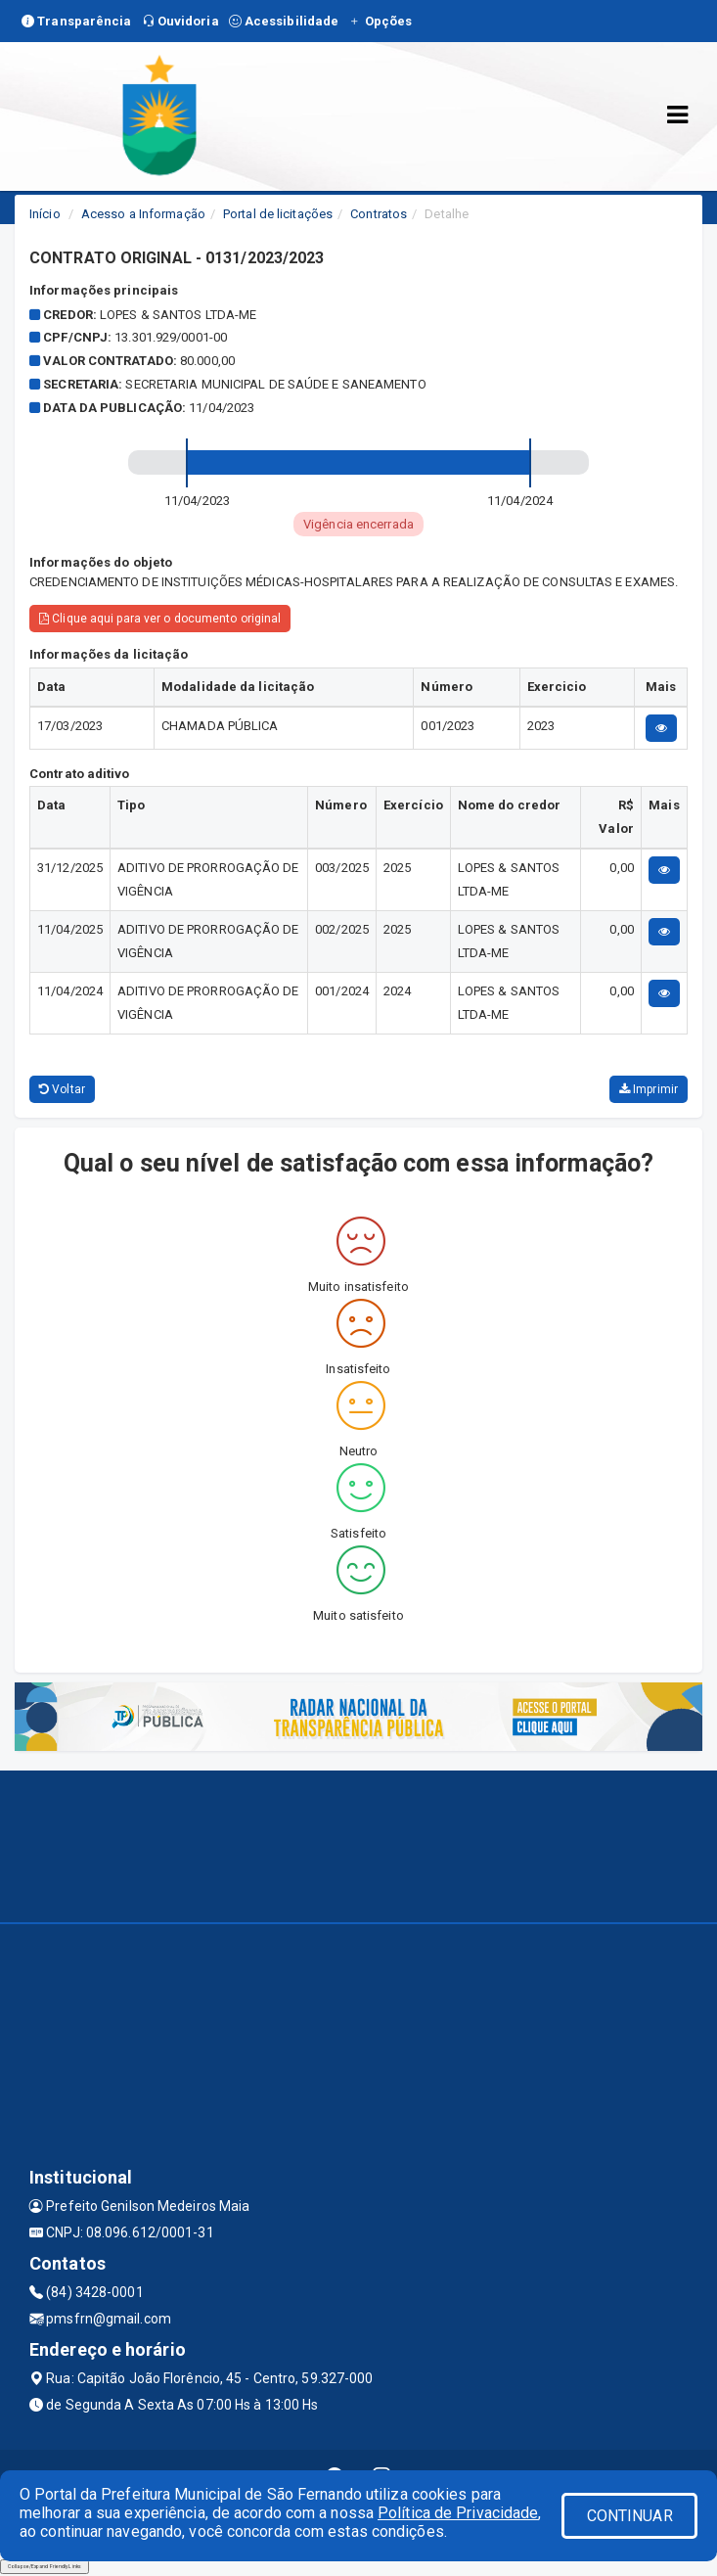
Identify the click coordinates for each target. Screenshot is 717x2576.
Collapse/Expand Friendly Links (44, 2566)
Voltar (62, 1089)
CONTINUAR (630, 2516)
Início (45, 214)
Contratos (378, 214)
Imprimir (648, 1089)
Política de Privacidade (458, 2513)
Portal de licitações (278, 214)
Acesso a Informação (143, 214)
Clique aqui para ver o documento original (160, 618)
